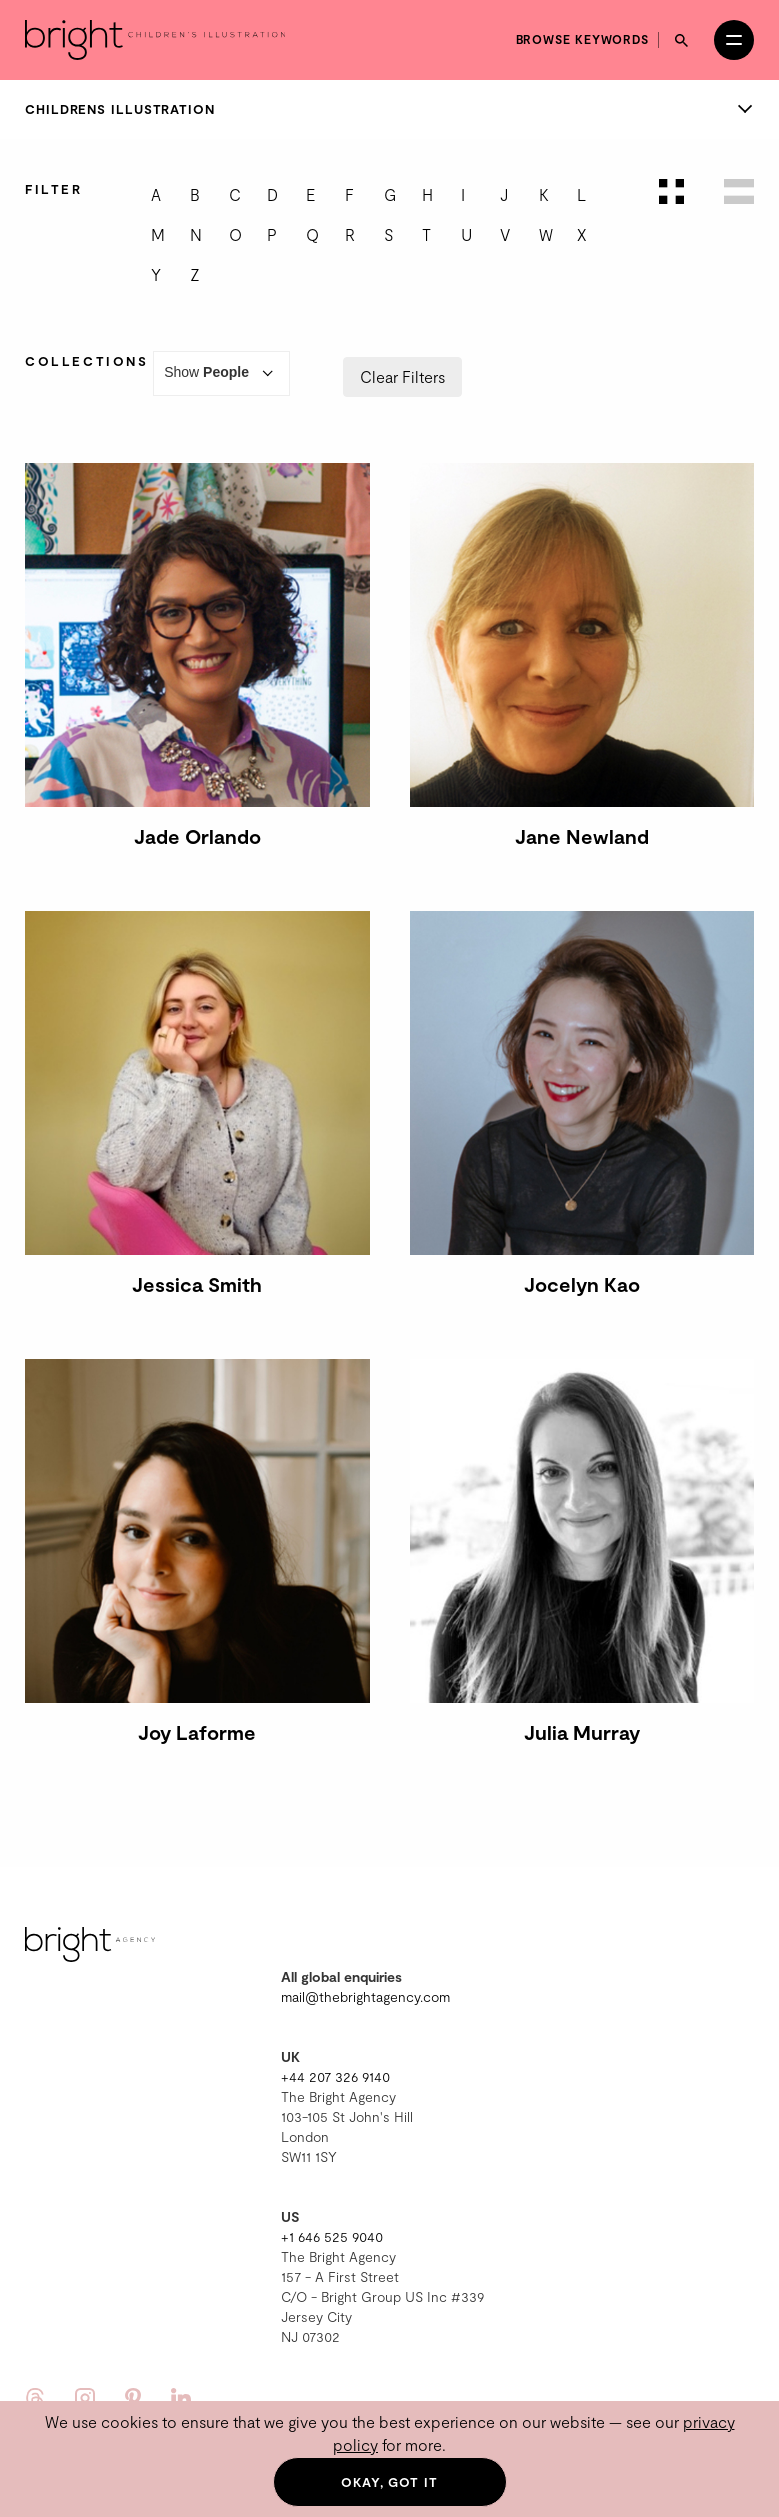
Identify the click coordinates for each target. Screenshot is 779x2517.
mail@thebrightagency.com (365, 1996)
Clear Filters (402, 376)
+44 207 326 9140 (335, 2076)
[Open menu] (734, 40)
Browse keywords (583, 39)
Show (221, 373)
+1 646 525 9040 (332, 2236)
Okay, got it (389, 2482)
